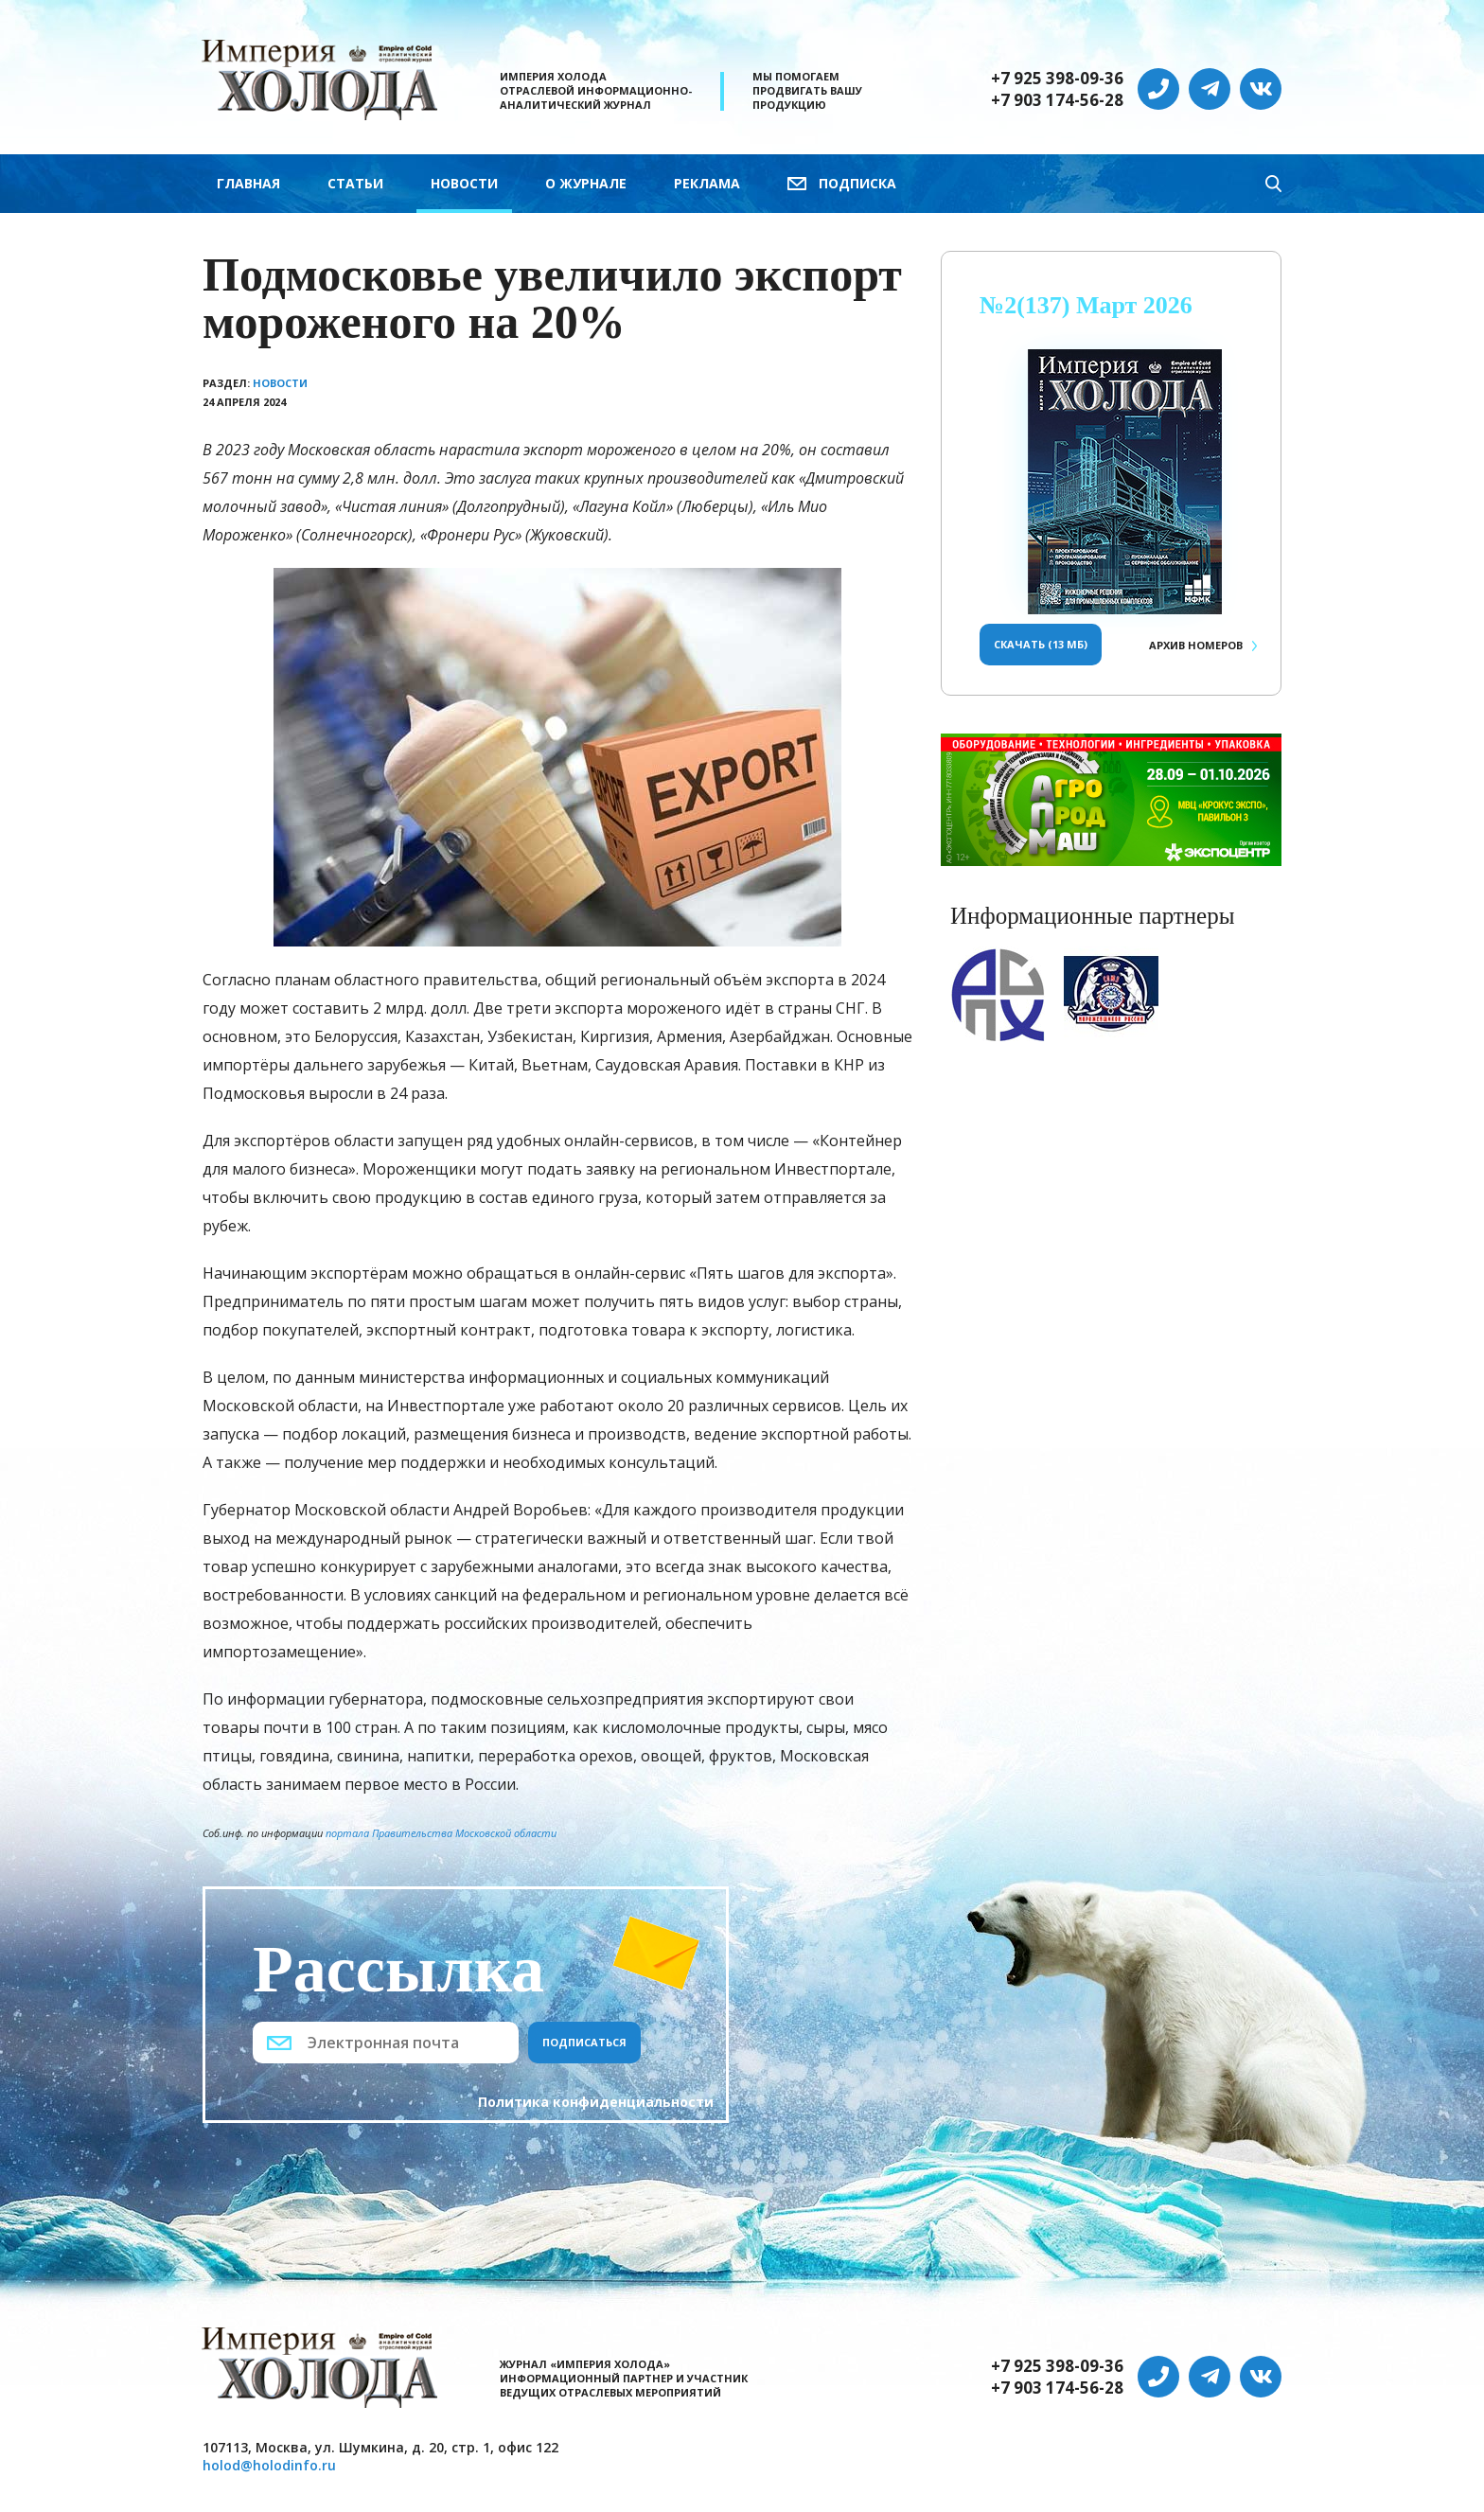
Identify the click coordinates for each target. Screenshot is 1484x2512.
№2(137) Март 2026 (1086, 305)
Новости (464, 183)
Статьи (355, 183)
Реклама (707, 183)
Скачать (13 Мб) (1040, 644)
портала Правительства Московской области (441, 1833)
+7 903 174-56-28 (1057, 100)
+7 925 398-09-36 (1057, 78)
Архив (1196, 645)
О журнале (586, 183)
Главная (248, 183)
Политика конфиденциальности (596, 2102)
